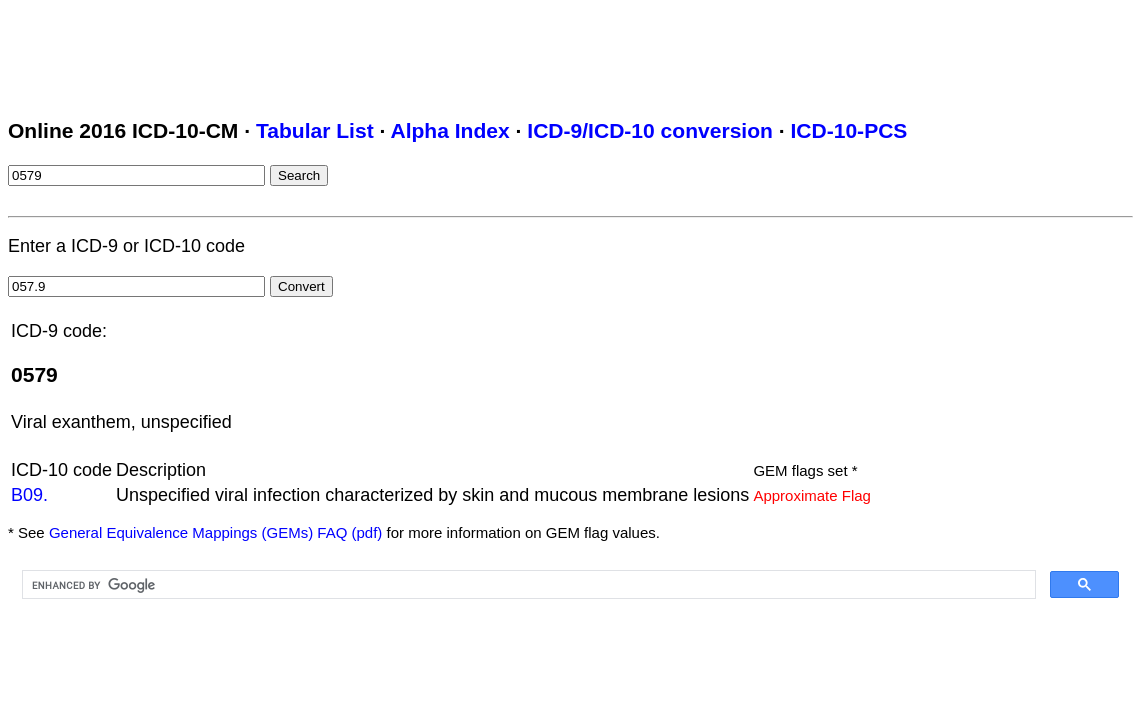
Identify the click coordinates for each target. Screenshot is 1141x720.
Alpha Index (449, 130)
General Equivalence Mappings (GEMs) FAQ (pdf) (215, 532)
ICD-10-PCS (848, 130)
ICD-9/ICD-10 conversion (650, 130)
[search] (527, 585)
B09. (29, 495)
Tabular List (315, 130)
